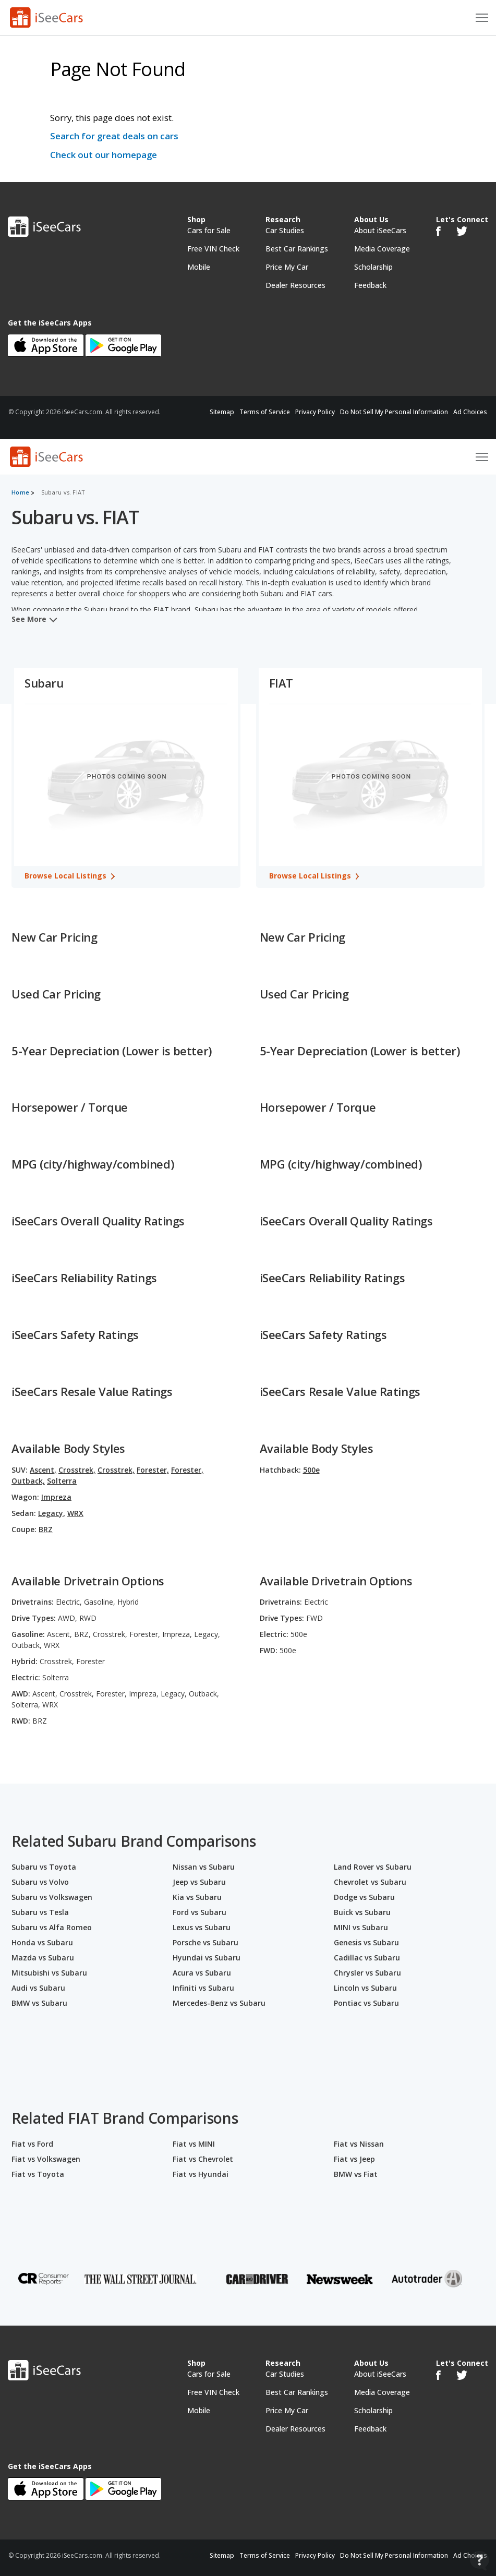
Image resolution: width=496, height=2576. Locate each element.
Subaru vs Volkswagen (51, 1897)
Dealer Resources (295, 285)
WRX (75, 1513)
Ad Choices (470, 411)
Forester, (153, 1470)
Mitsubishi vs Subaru (49, 1973)
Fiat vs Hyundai (200, 2174)
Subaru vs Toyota (43, 1867)
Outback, (28, 1481)
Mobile (198, 267)
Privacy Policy (315, 411)
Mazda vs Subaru (42, 1958)
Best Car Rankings (296, 249)
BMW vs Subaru (39, 2003)
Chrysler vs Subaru (367, 1973)
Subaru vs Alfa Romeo (51, 1927)
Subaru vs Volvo (40, 1882)
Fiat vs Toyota (37, 2174)
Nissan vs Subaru (204, 1867)
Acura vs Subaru (202, 1973)
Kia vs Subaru (197, 1897)
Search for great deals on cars (114, 136)
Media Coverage (382, 249)
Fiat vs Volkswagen (45, 2159)
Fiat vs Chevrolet (203, 2159)
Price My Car (286, 267)
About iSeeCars (380, 230)
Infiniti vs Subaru (203, 1988)
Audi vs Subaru (38, 1988)
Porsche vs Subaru (205, 1942)
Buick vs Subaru (362, 1912)
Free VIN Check (213, 249)
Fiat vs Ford (32, 2144)
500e (311, 1470)
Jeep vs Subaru (199, 1882)
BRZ (46, 1529)
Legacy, (51, 1513)
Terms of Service (264, 411)
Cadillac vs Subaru (367, 1958)
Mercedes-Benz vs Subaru (219, 2003)
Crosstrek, (76, 1470)
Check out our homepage (103, 155)
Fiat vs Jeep (354, 2159)
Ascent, (43, 1470)
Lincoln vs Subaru (365, 1988)
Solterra (62, 1481)
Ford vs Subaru (199, 1912)
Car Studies (284, 230)
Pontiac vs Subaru (366, 2003)
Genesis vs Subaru (366, 1942)
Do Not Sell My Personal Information (394, 411)
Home (20, 492)
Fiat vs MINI (194, 2144)
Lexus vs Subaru (202, 1927)
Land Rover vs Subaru (373, 1867)
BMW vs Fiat (356, 2174)
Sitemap (222, 411)
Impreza (56, 1497)
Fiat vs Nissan (359, 2144)
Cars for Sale (209, 230)
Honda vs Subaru (42, 1942)
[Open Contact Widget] (479, 2560)
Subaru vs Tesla (40, 1912)
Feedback (370, 285)
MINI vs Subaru (361, 1927)
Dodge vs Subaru (364, 1897)
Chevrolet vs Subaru (370, 1882)
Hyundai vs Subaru (206, 1958)
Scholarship (373, 267)
